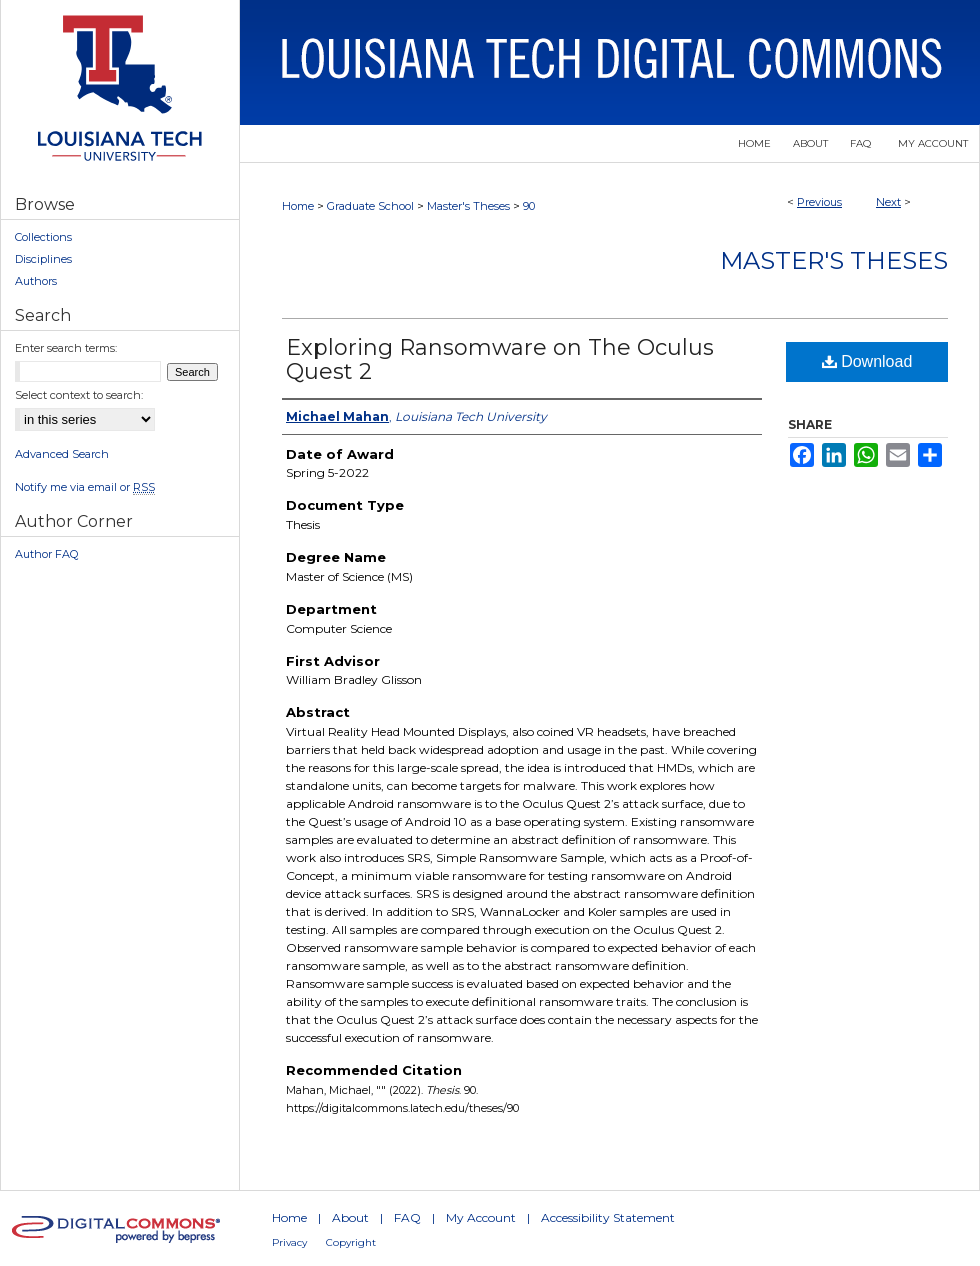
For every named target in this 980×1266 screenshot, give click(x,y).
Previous (819, 202)
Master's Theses (468, 206)
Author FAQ (46, 554)
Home (298, 206)
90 (529, 206)
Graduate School (370, 206)
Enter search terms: (66, 348)
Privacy (289, 1242)
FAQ (407, 1217)
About (350, 1217)
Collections (43, 237)
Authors (36, 281)
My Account (481, 1217)
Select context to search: (79, 395)
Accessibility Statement (608, 1217)
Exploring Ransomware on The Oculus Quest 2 (500, 359)
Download (867, 361)
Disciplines (43, 259)
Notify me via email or (85, 487)
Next (888, 202)
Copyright (351, 1242)
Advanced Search (62, 454)
